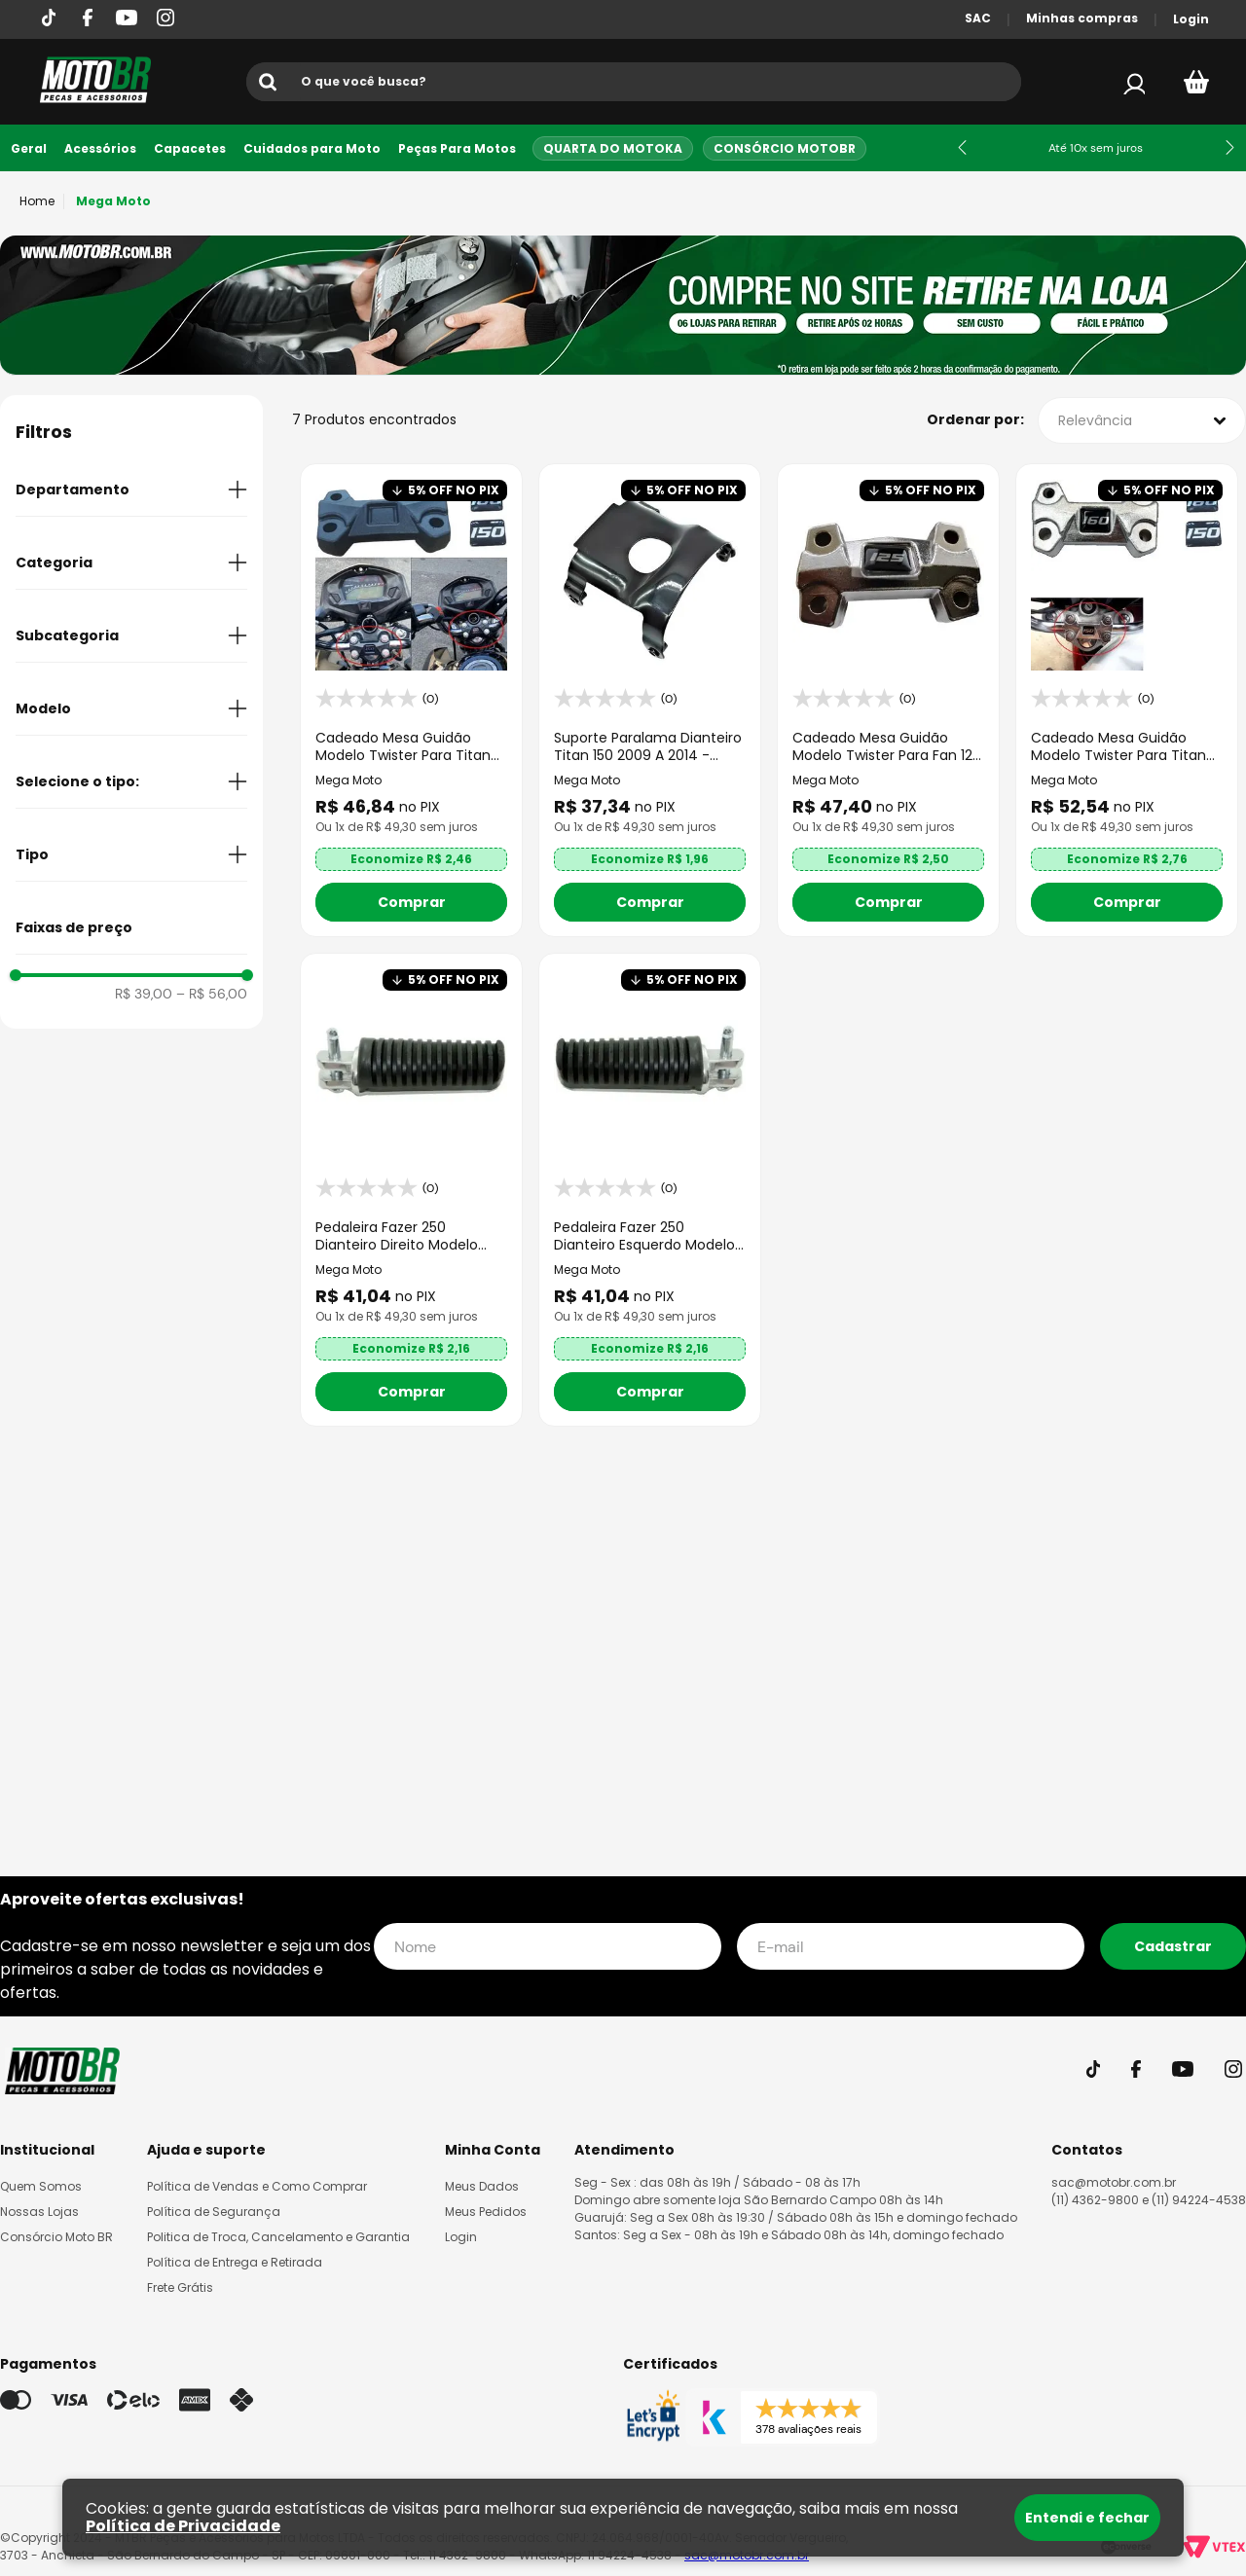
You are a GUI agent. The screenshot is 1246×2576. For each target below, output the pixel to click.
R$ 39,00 (143, 999)
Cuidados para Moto (312, 148)
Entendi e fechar (1087, 2517)
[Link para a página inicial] (37, 201)
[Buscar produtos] (271, 81)
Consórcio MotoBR (785, 148)
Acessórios (100, 148)
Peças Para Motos (457, 148)
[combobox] (633, 81)
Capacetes (190, 148)
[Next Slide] (1230, 147)
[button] (131, 495)
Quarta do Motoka (612, 148)
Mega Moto (113, 201)
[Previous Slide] (962, 147)
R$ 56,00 (211, 999)
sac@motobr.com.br (1113, 2182)
